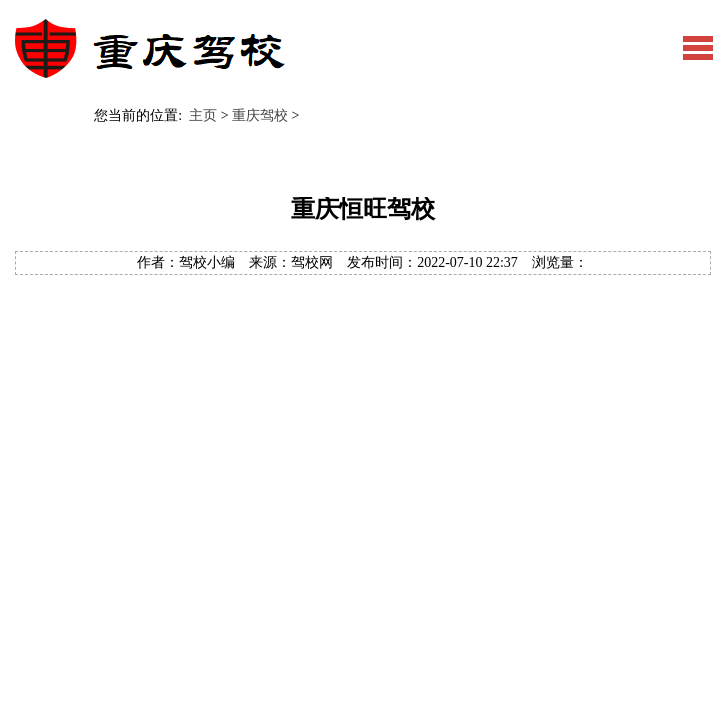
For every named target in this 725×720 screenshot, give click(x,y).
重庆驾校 (260, 115)
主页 (203, 115)
